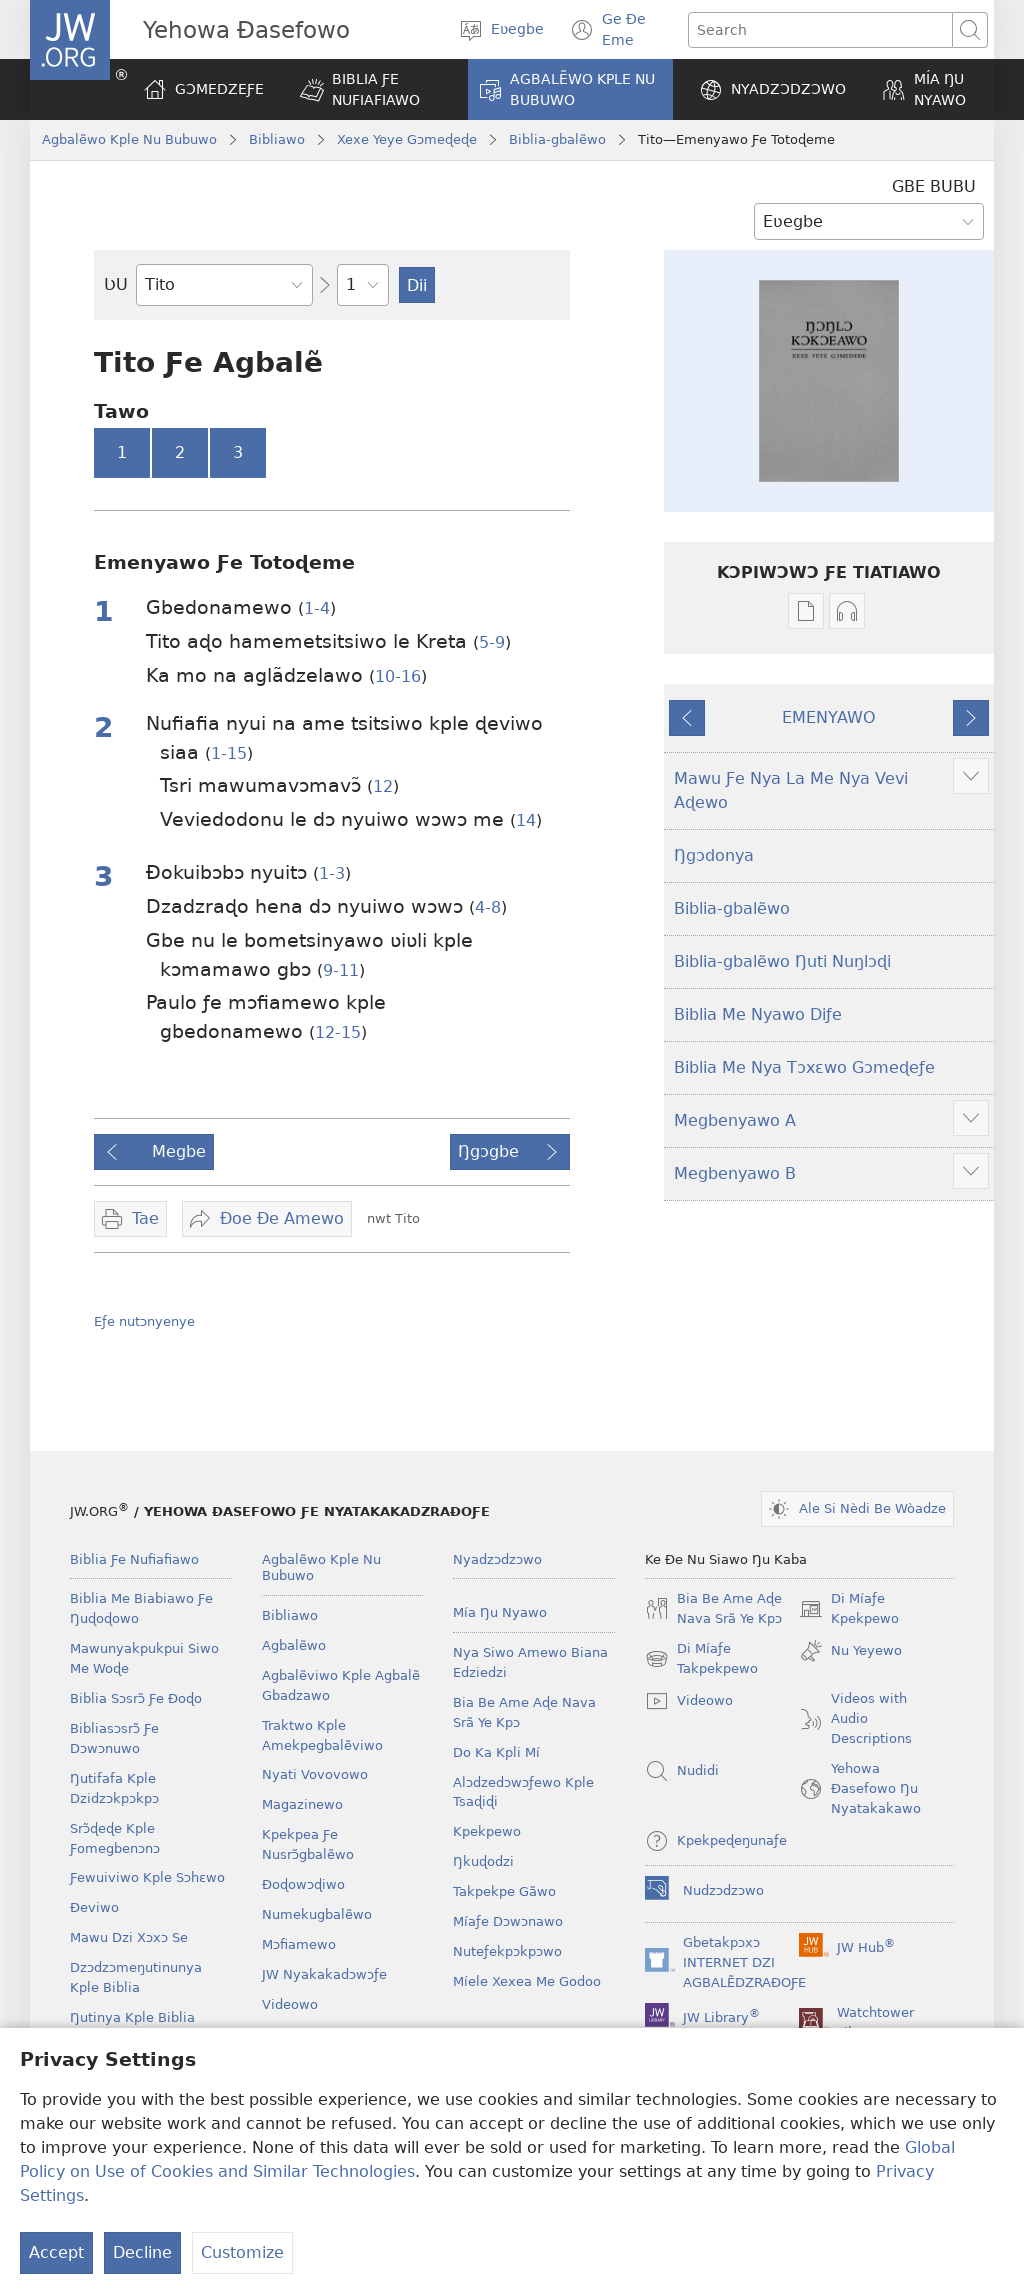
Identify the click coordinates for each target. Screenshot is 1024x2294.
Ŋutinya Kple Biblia (132, 2017)
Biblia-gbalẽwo (557, 139)
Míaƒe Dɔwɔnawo (508, 1921)
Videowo (290, 2004)
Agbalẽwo (294, 1645)
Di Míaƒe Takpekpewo (701, 1660)
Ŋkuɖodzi (483, 1861)
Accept (56, 2252)
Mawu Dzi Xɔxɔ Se (129, 1937)
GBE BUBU (934, 186)
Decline (142, 2252)
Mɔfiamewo (299, 1944)
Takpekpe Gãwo (504, 1891)
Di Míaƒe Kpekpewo (849, 1610)
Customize (242, 2252)
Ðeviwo (94, 1907)
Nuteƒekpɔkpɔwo (507, 1951)
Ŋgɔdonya (714, 855)
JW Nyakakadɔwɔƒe (324, 1974)
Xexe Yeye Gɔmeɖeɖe (407, 139)
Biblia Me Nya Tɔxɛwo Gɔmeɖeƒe (804, 1067)
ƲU (116, 284)
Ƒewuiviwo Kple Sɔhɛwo (147, 1877)
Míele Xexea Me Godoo (527, 1981)
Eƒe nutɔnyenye (144, 1321)
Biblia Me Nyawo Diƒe (758, 1014)
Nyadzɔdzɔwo (497, 1559)
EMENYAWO (829, 717)
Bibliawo (277, 139)
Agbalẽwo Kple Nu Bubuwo (129, 139)
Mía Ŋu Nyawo (500, 1612)
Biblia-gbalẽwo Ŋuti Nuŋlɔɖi (782, 961)
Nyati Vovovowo (315, 1774)
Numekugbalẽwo (317, 1914)
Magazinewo (302, 1804)
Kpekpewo (487, 1831)
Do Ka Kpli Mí (496, 1752)
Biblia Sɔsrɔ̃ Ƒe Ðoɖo (136, 1698)
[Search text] (820, 30)
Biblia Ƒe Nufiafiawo (134, 1559)
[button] (371, 89)
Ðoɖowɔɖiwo (303, 1884)
